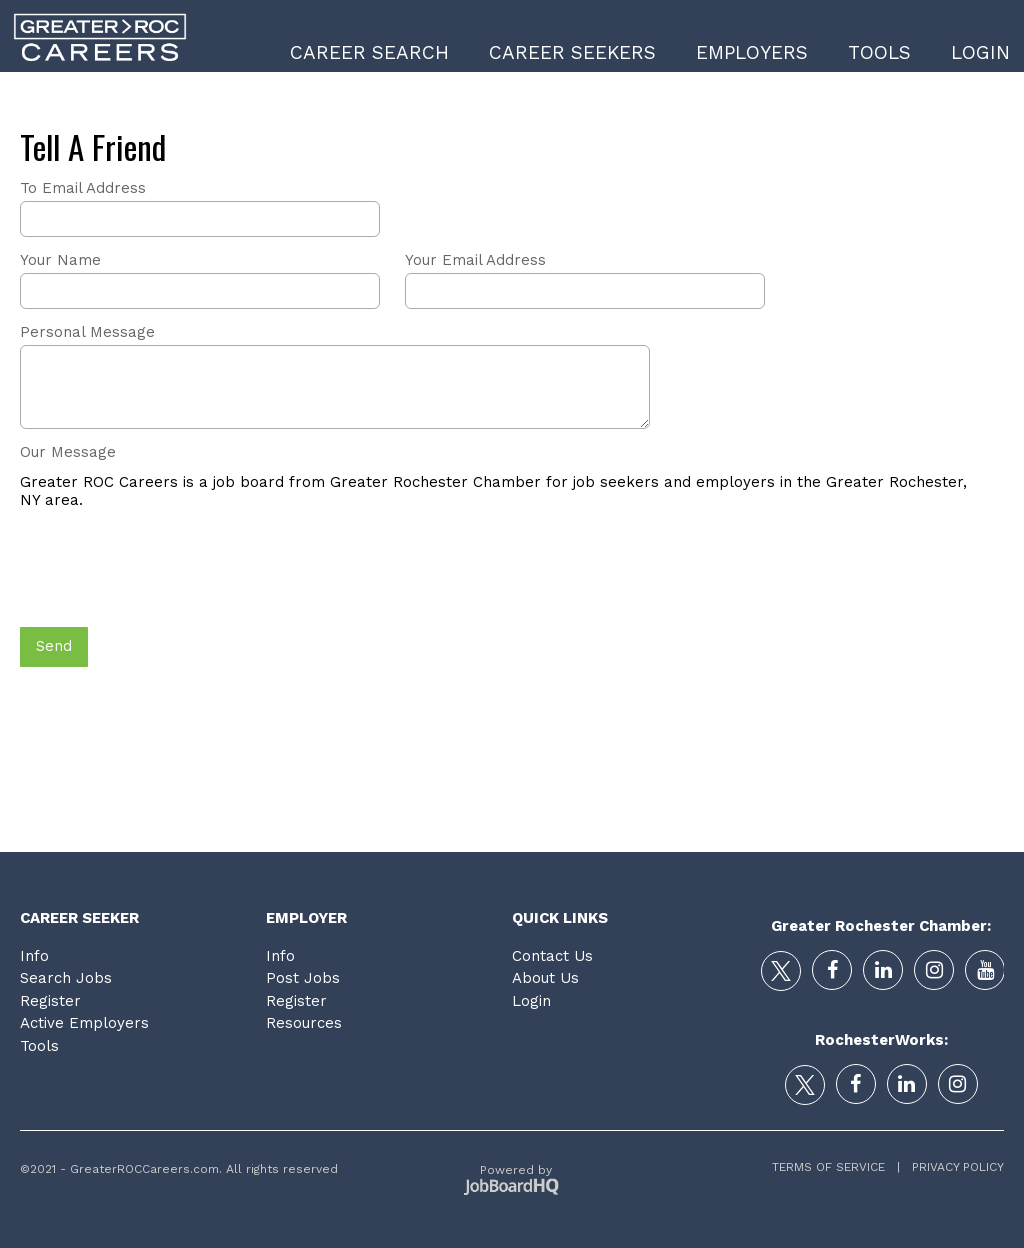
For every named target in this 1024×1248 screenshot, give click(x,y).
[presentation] (172, 570)
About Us (545, 978)
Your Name (60, 260)
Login (980, 52)
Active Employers (84, 1023)
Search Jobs (66, 978)
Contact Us (552, 956)
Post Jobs (303, 978)
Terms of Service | (836, 1167)
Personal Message (87, 332)
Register (50, 1001)
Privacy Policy (952, 1167)
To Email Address (83, 188)
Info (34, 956)
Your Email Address (475, 260)
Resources (304, 1023)
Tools (879, 52)
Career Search (369, 52)
